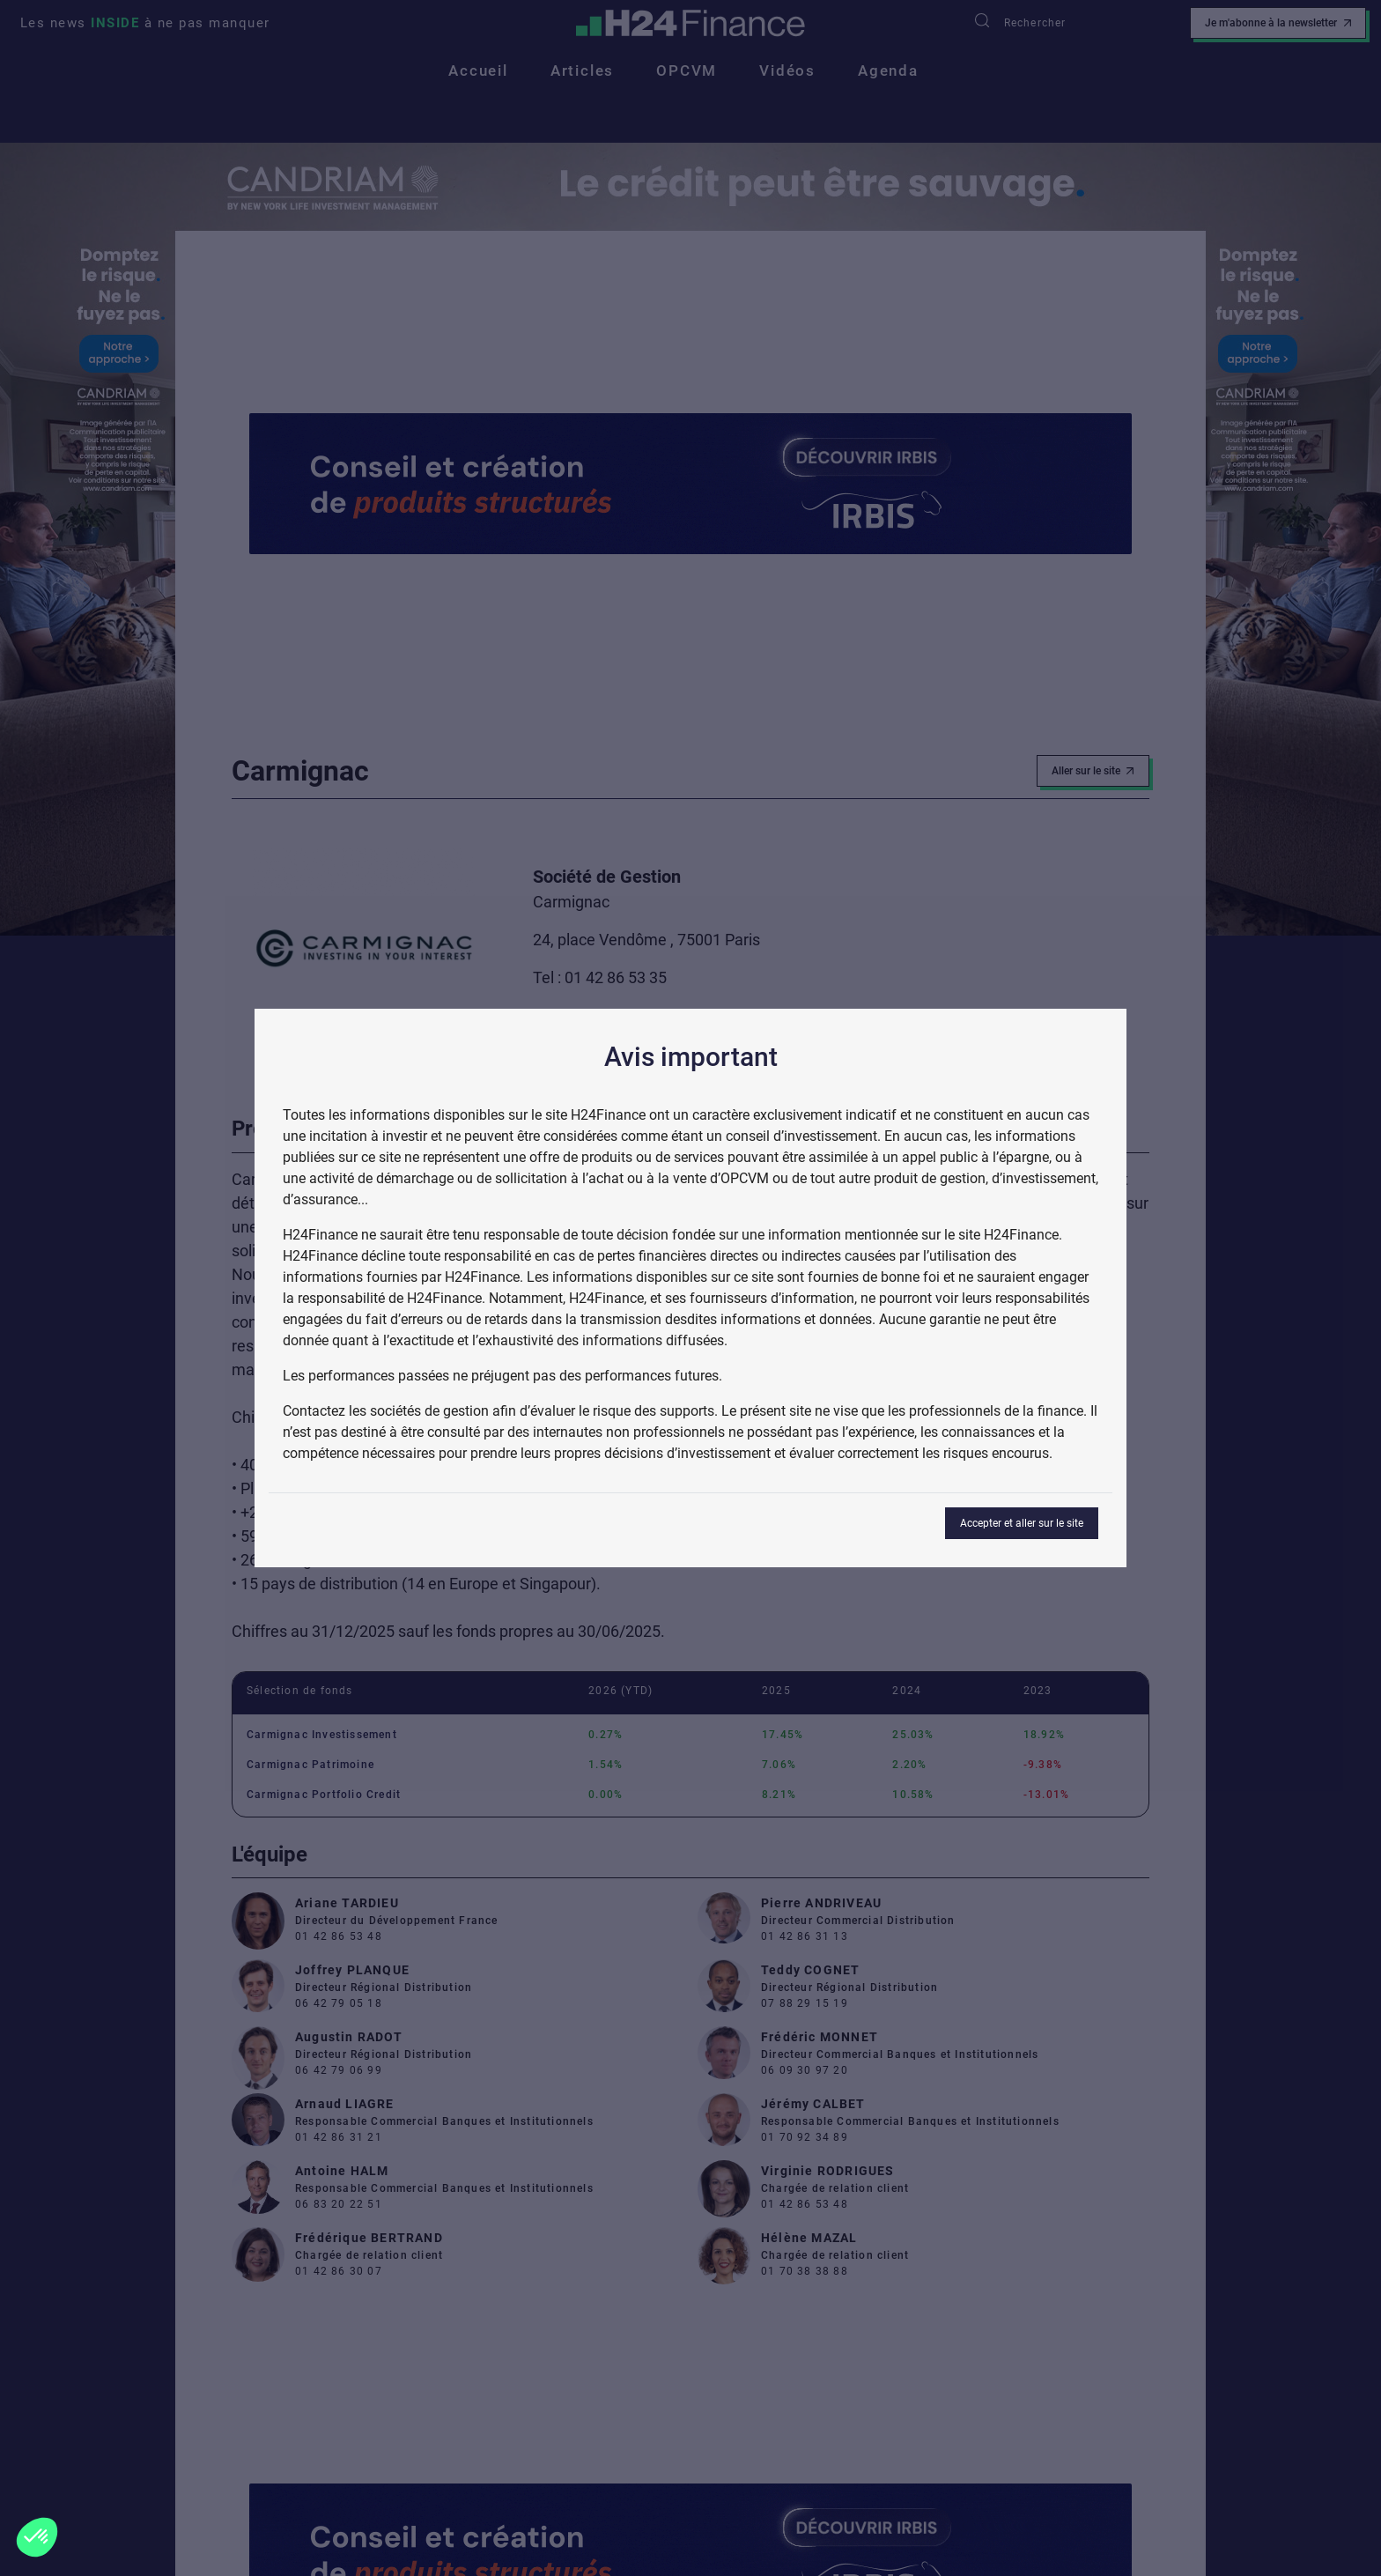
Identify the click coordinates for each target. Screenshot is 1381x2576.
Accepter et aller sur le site (1021, 1523)
